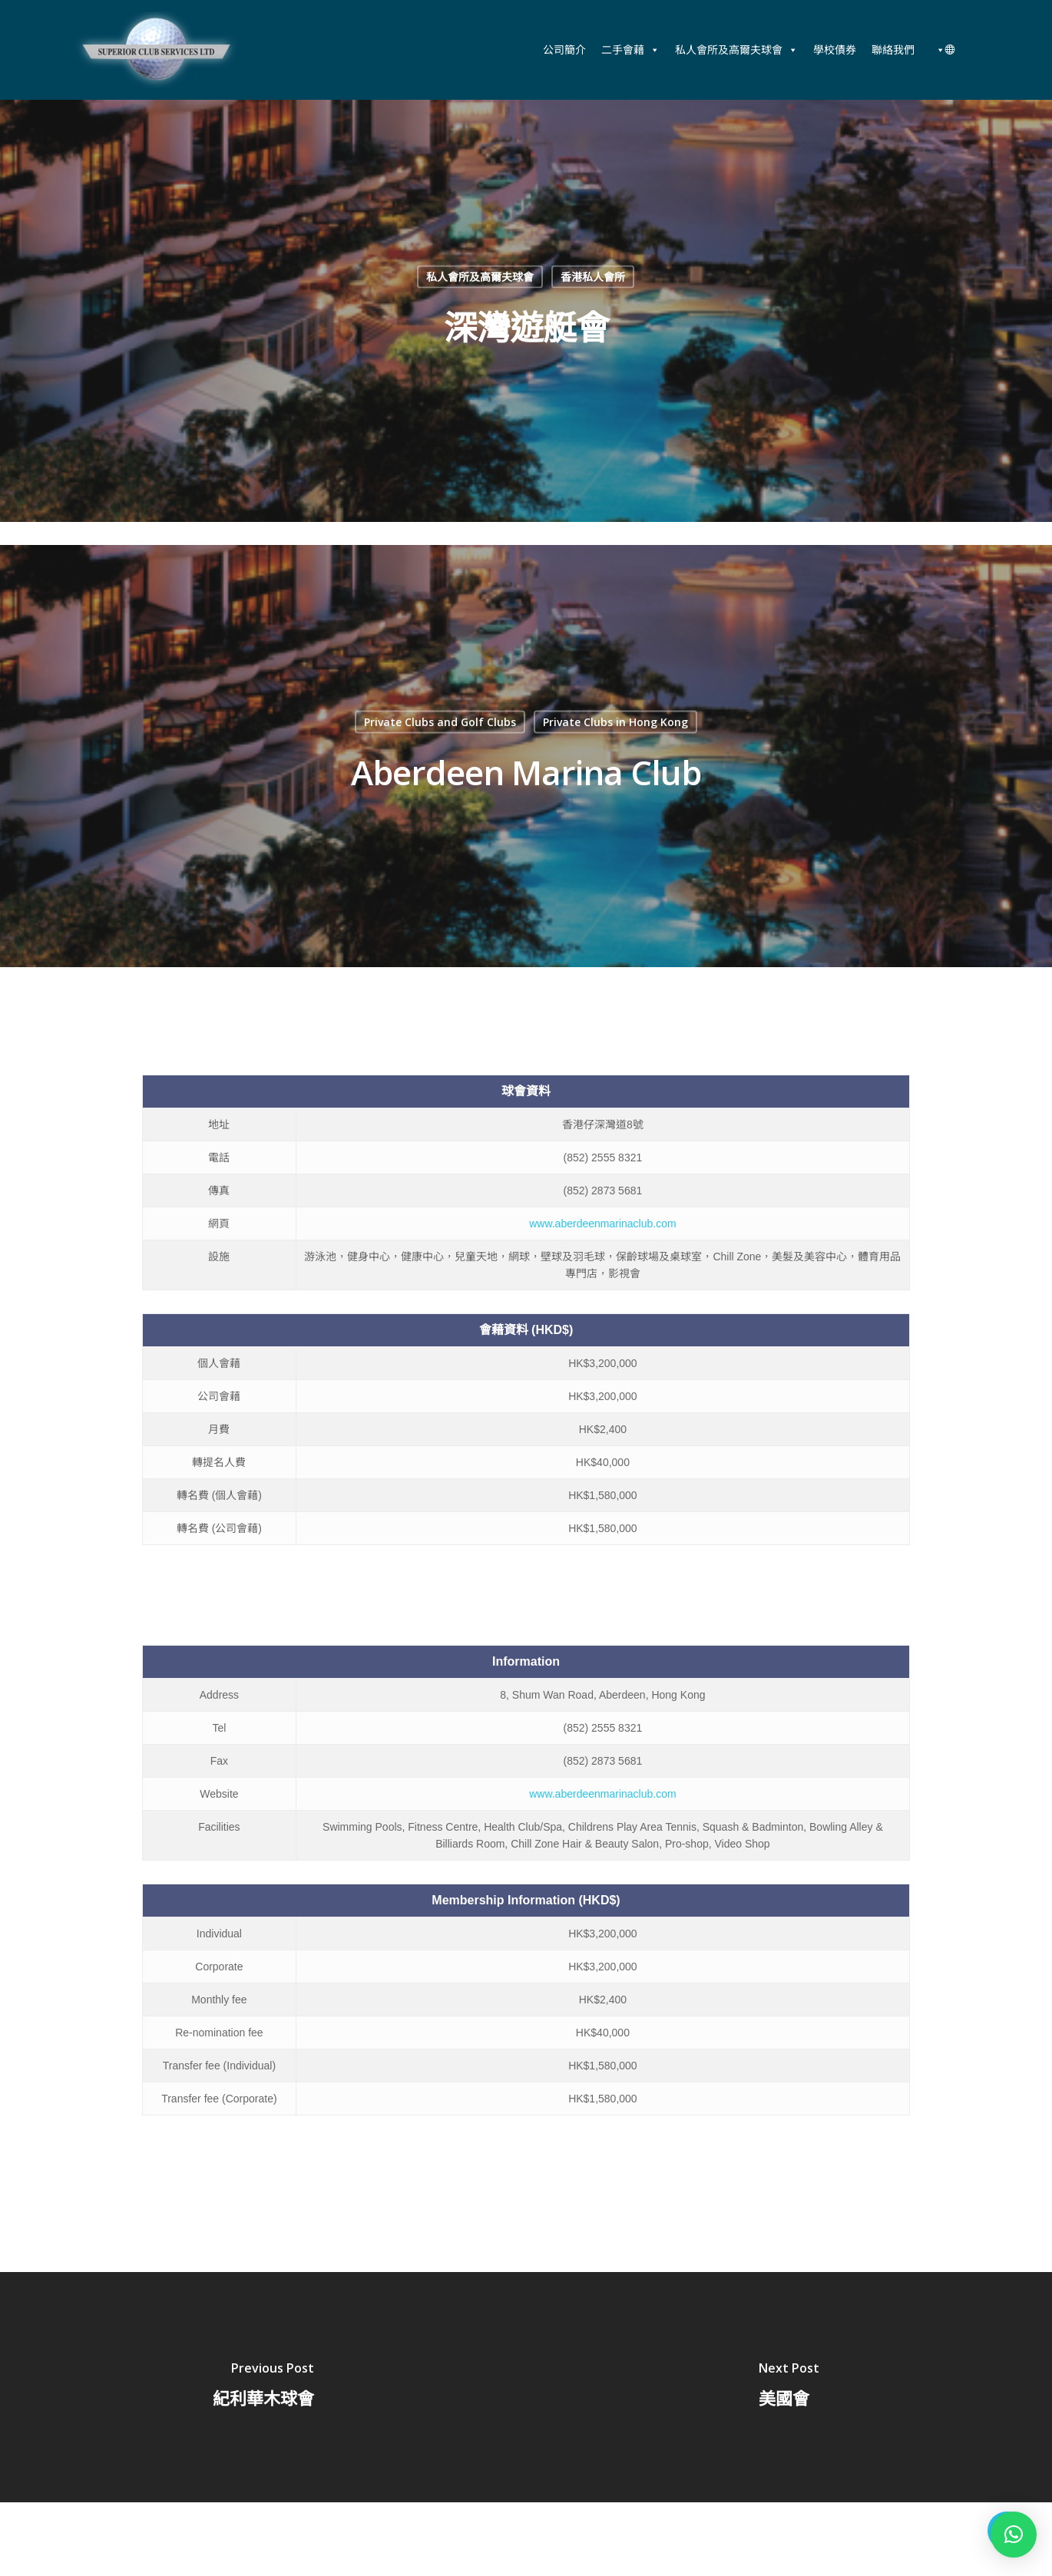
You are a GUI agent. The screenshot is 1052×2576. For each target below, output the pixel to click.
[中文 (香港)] (943, 50)
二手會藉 (630, 50)
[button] (1014, 2535)
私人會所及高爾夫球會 (736, 50)
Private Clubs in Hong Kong (615, 722)
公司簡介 (564, 49)
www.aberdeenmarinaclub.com (602, 1223)
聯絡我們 (893, 49)
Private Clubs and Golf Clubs (440, 722)
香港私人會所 (593, 276)
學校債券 (834, 49)
